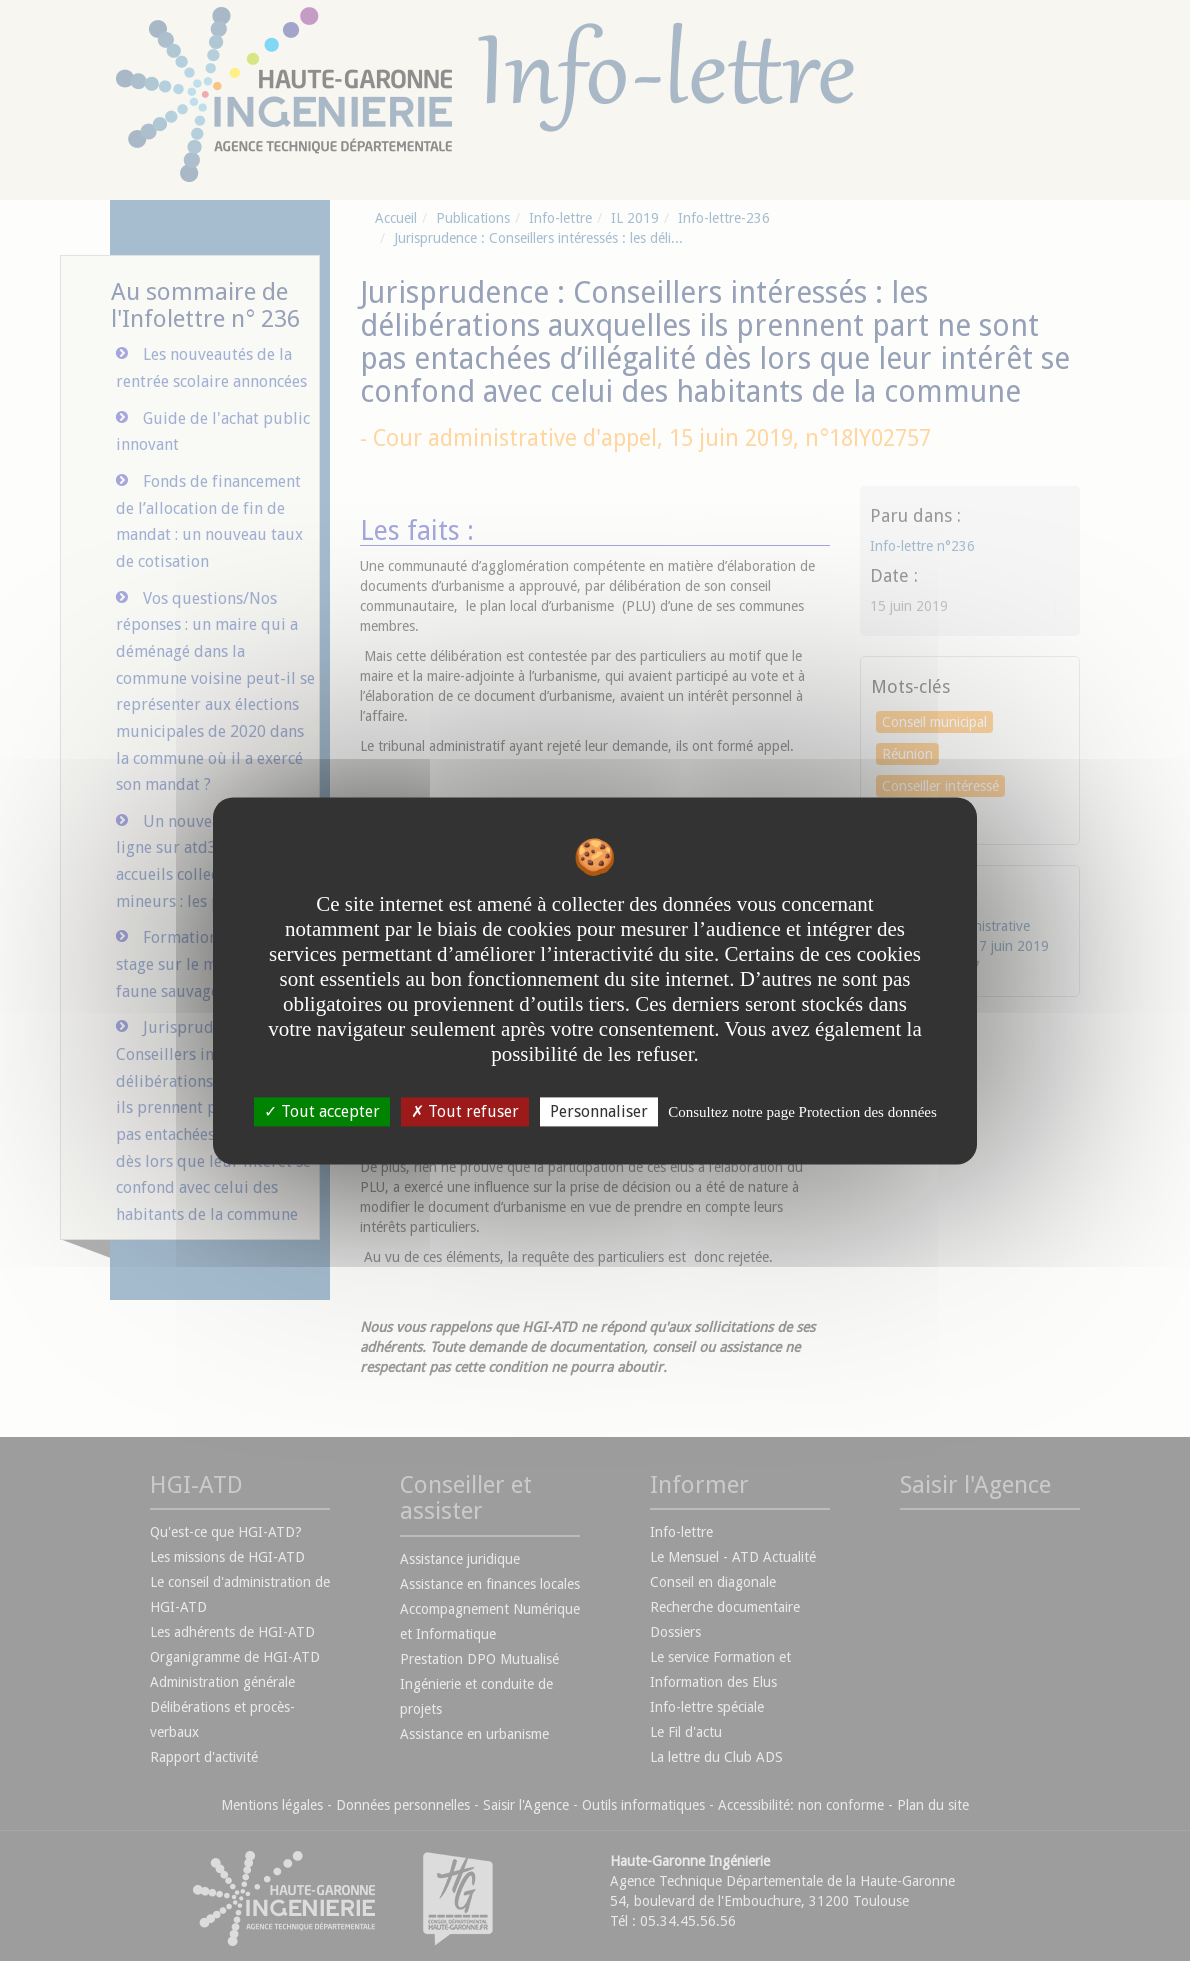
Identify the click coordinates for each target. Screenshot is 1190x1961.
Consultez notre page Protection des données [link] (802, 1112)
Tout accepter (322, 1111)
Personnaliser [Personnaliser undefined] (599, 1111)
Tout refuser (465, 1111)
